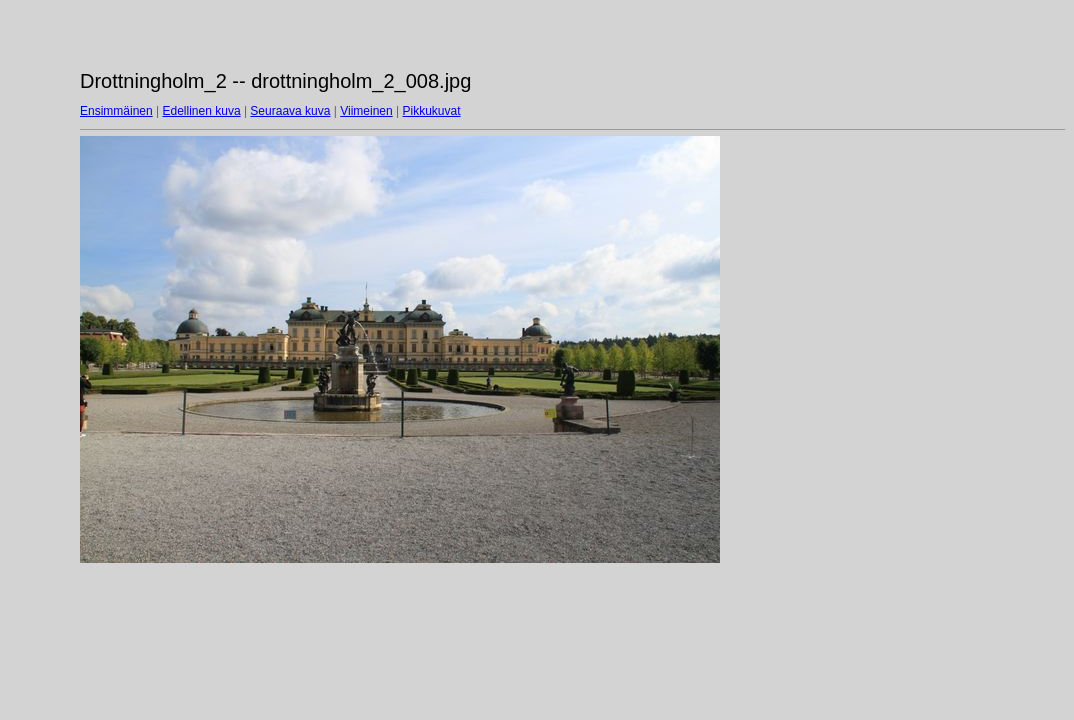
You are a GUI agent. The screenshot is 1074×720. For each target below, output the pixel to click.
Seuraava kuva (290, 111)
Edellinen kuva (202, 111)
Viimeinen (366, 111)
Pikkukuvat (432, 111)
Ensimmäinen (116, 111)
